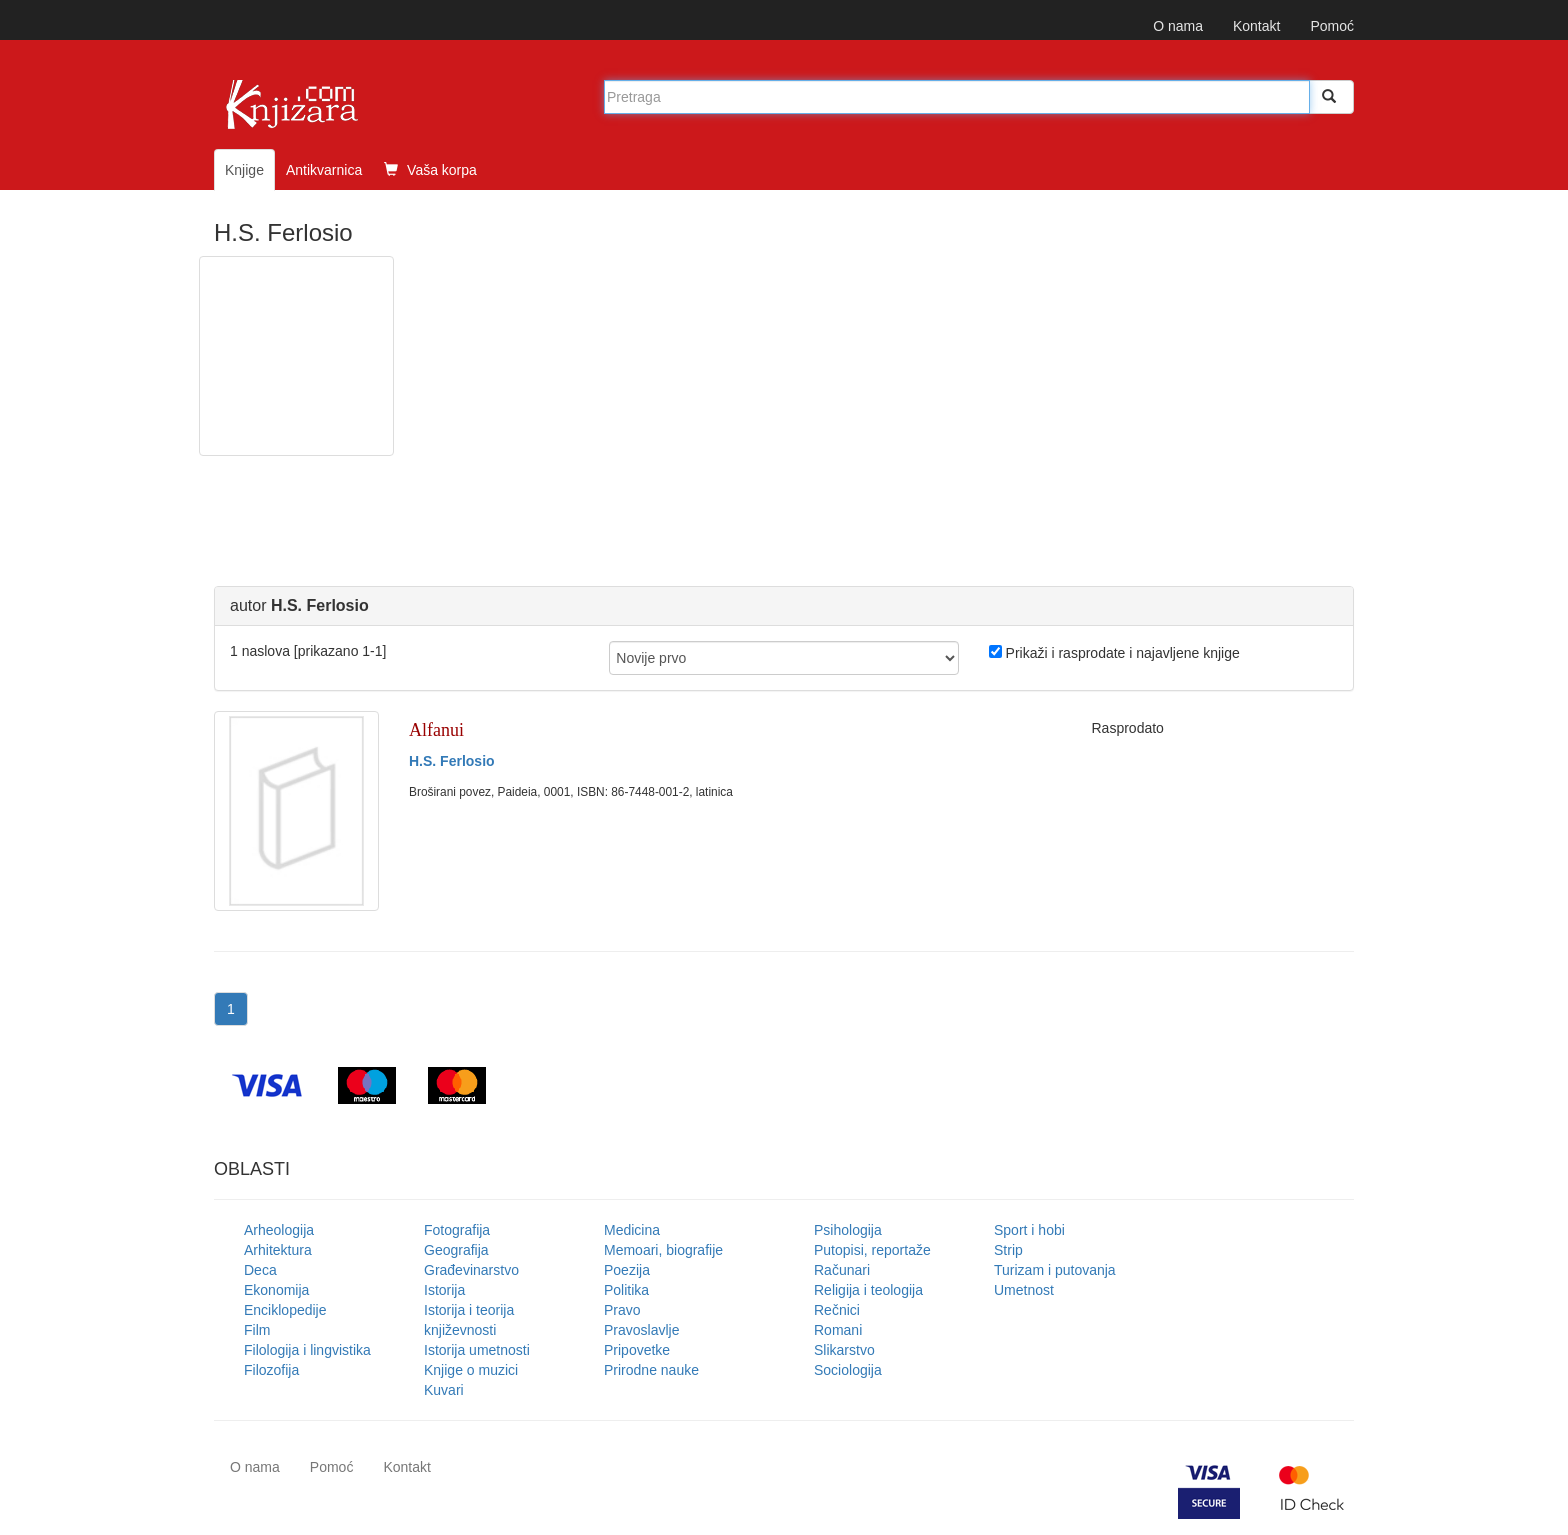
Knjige (244, 170)
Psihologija (848, 1230)
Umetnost (1024, 1290)
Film (257, 1330)
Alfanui (436, 730)
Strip (1008, 1250)
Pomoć (1332, 26)
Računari (842, 1270)
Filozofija (271, 1370)
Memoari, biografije (663, 1250)
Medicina (632, 1230)
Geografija (456, 1250)
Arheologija (279, 1230)
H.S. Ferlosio (452, 761)
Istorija (444, 1290)
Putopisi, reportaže (872, 1250)
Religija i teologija (868, 1290)
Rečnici (837, 1310)
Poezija (627, 1270)
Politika (626, 1290)
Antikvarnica (324, 170)
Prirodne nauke (651, 1370)
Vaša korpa (430, 170)
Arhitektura (278, 1250)
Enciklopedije (285, 1310)
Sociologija (848, 1370)
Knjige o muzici (471, 1370)
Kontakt (1256, 26)
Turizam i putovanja (1055, 1270)
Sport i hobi (1029, 1230)
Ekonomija (276, 1290)
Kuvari (444, 1390)
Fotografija (457, 1230)
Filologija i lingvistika (307, 1350)
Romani (838, 1330)
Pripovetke (637, 1350)
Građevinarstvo (471, 1270)
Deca (260, 1270)
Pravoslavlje (641, 1330)
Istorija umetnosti (477, 1350)
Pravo (622, 1310)
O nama (1178, 26)
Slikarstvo (844, 1350)
